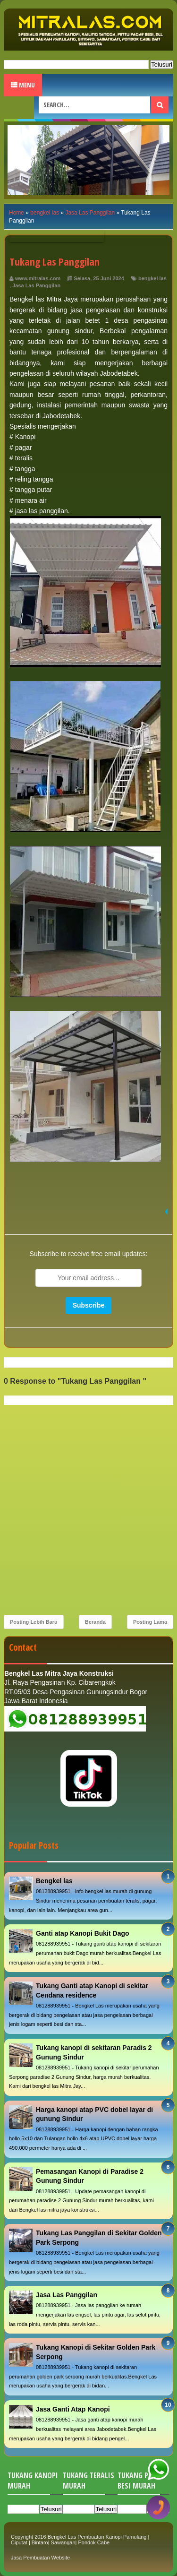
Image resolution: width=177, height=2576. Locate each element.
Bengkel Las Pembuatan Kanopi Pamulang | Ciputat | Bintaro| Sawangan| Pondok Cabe (80, 2539)
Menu (23, 84)
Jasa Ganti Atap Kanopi (73, 2409)
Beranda (95, 1622)
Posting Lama (150, 1622)
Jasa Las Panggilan (36, 285)
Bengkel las (54, 1881)
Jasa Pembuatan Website (40, 2557)
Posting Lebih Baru (34, 1622)
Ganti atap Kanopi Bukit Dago (82, 1933)
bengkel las (152, 278)
